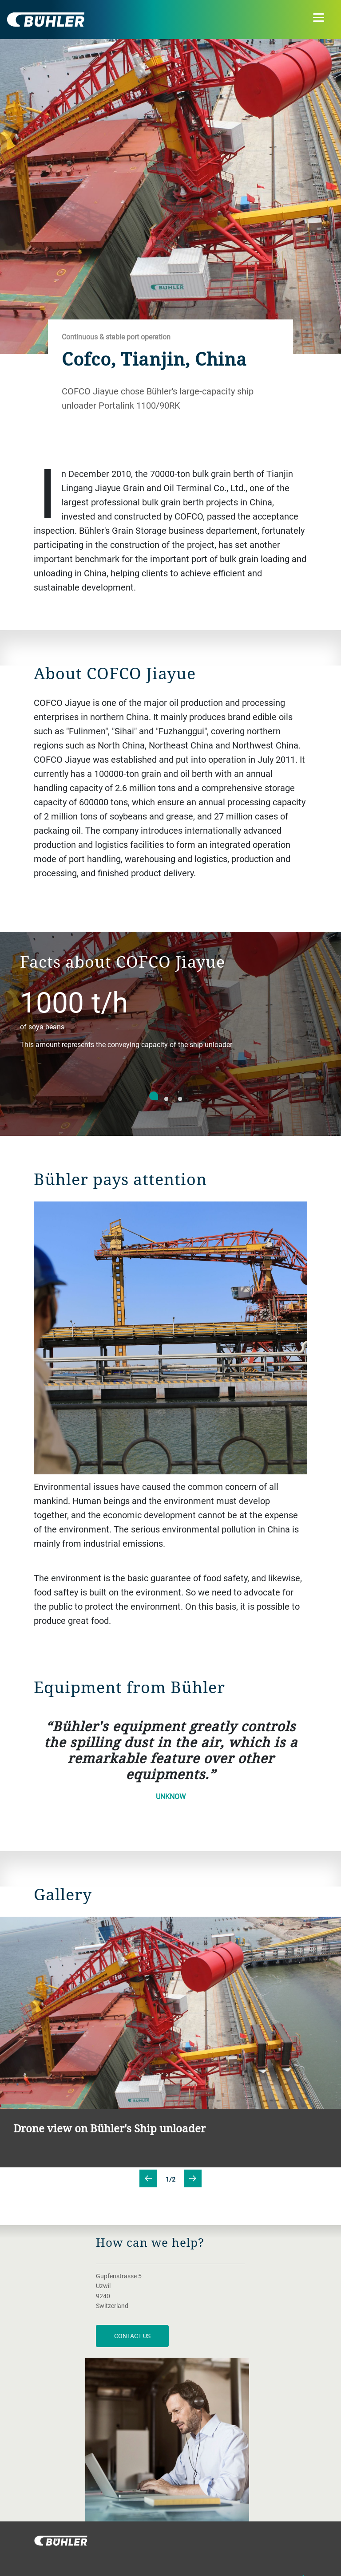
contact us (132, 2336)
